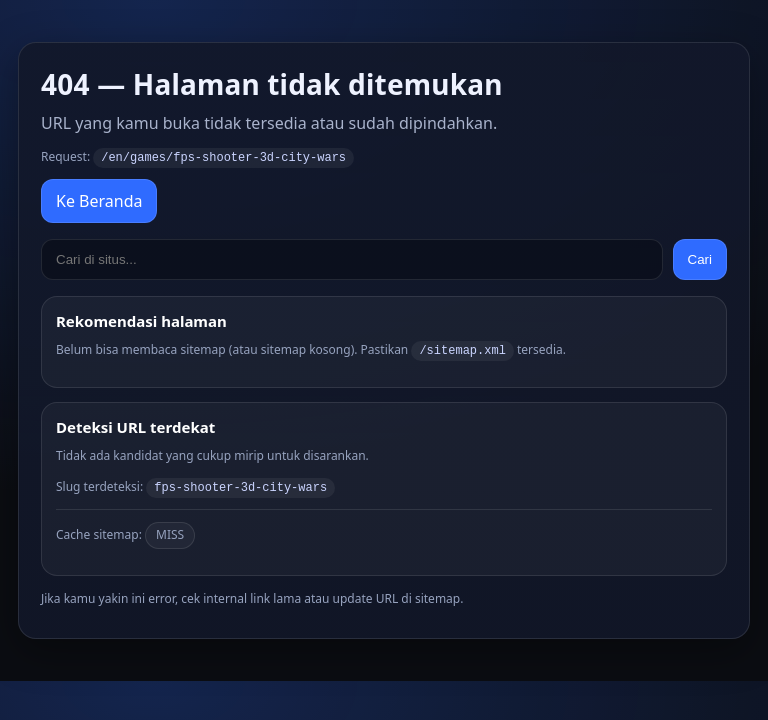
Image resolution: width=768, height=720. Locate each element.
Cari (700, 258)
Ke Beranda (99, 200)
